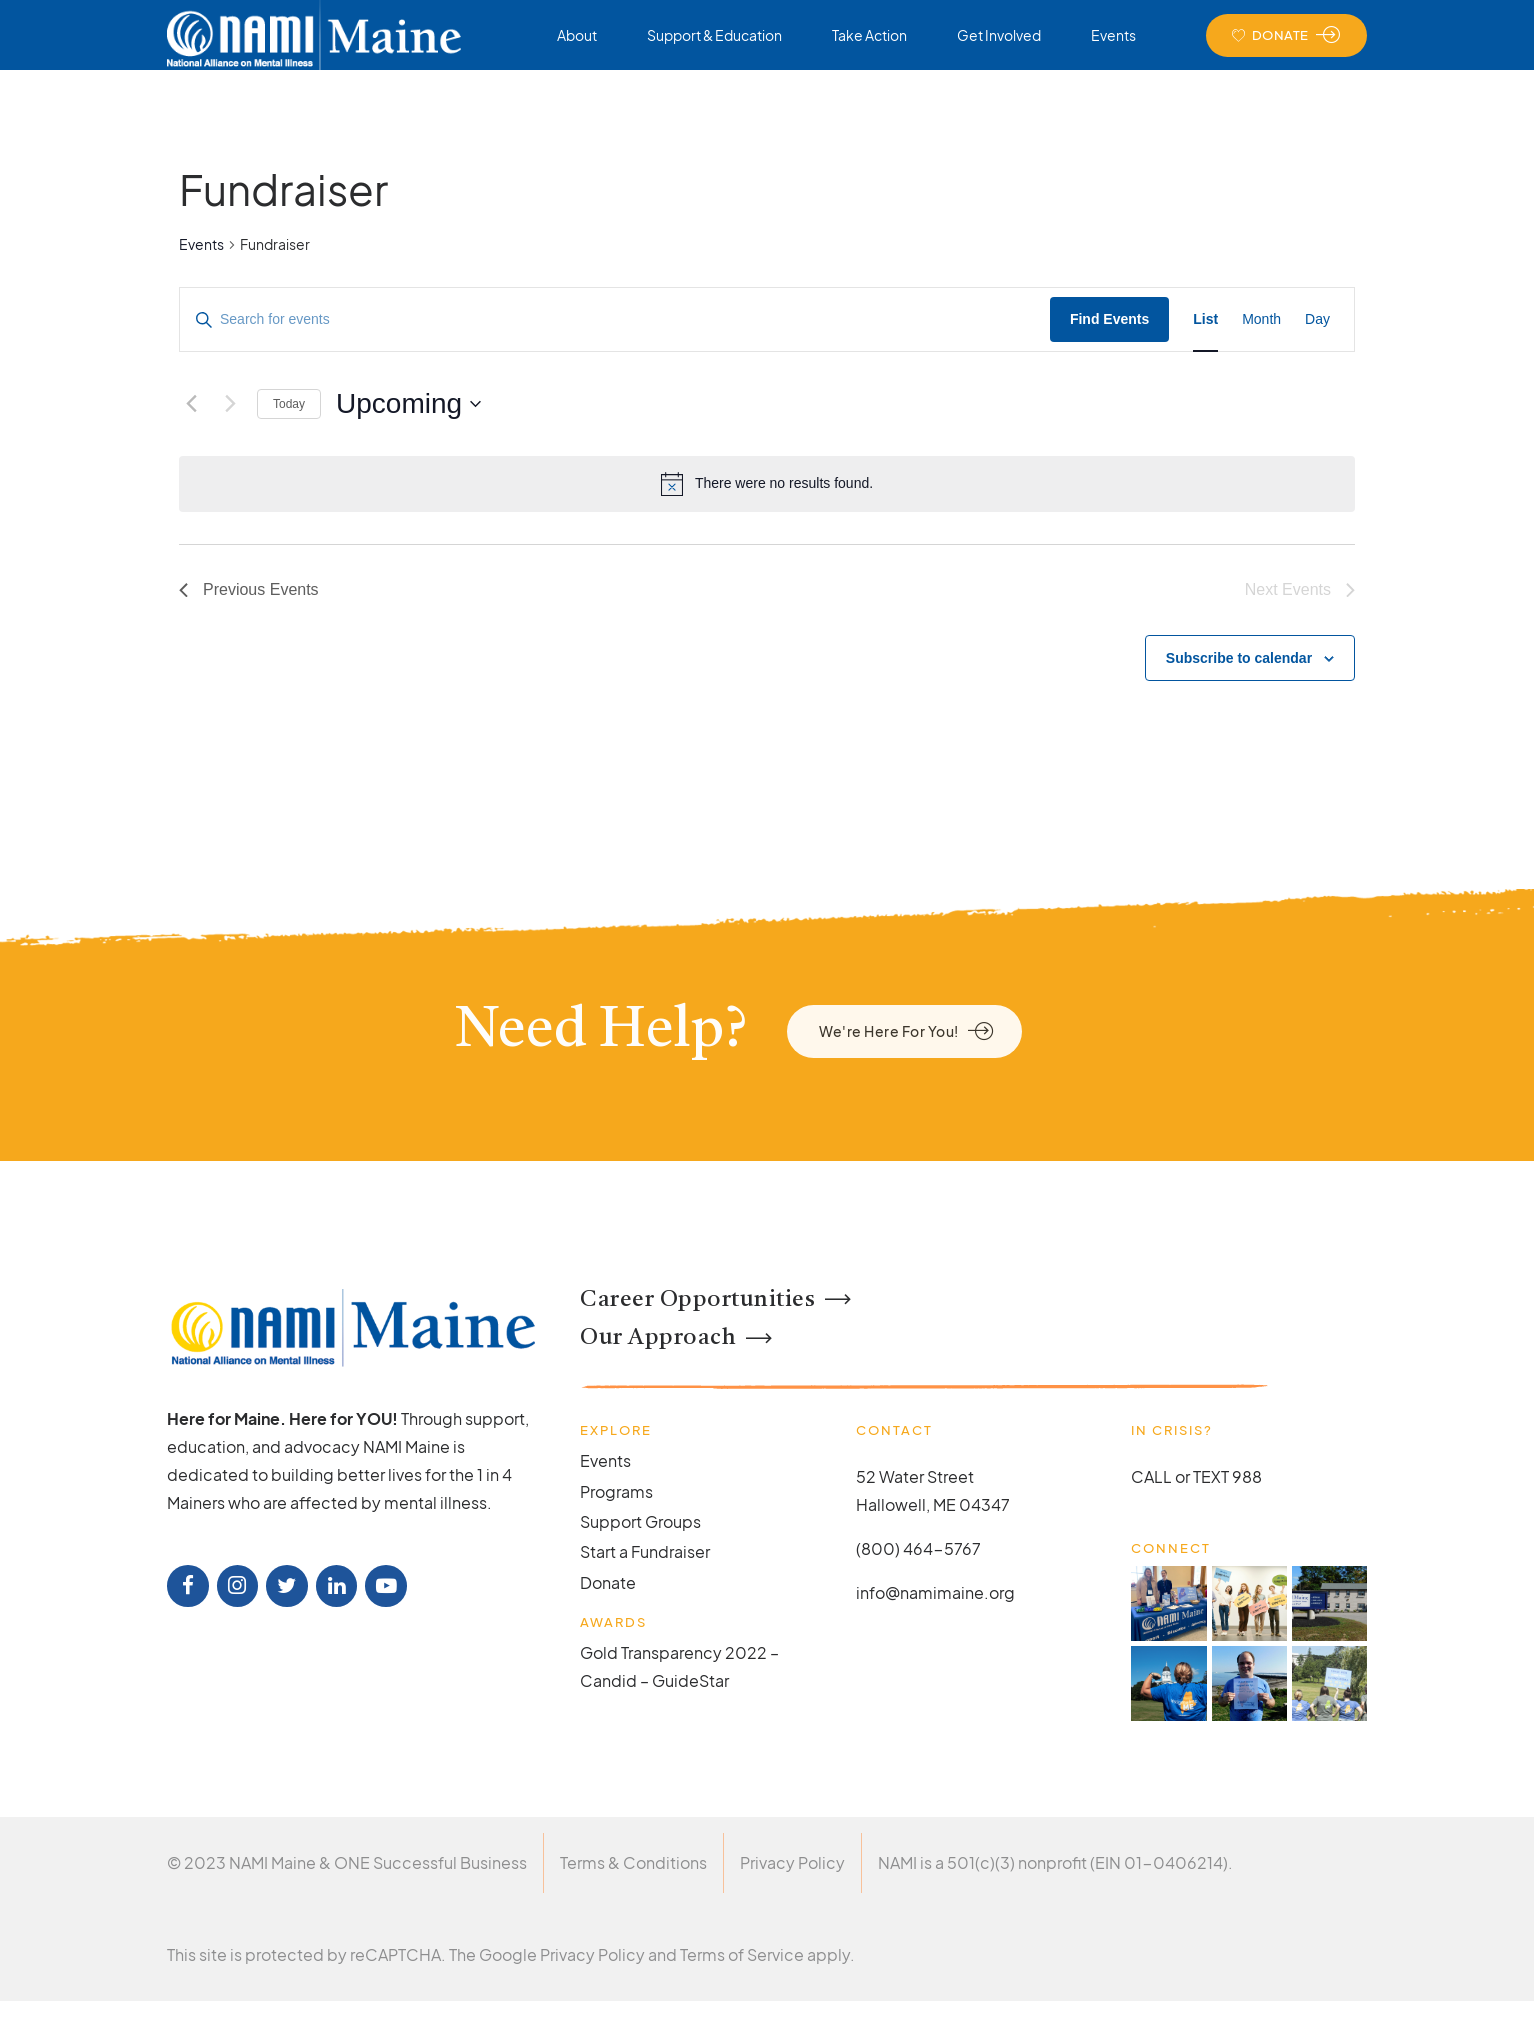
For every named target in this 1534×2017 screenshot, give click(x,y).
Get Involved (999, 35)
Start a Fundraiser (645, 1551)
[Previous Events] (191, 404)
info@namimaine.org (935, 1592)
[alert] (767, 484)
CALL (1151, 1476)
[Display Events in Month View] (1261, 319)
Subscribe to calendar (1239, 658)
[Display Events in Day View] (1317, 319)
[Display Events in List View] (1205, 319)
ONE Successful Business (430, 1862)
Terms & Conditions (633, 1862)
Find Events (1109, 319)
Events (1113, 35)
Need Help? (601, 1032)
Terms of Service (742, 1954)
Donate (608, 1582)
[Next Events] (230, 404)
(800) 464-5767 (918, 1548)
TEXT (1211, 1476)
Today (289, 404)
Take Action (869, 35)
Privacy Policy (792, 1862)
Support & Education (714, 35)
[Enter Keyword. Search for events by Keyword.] (615, 319)
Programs (616, 1491)
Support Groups (640, 1521)
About (577, 35)
